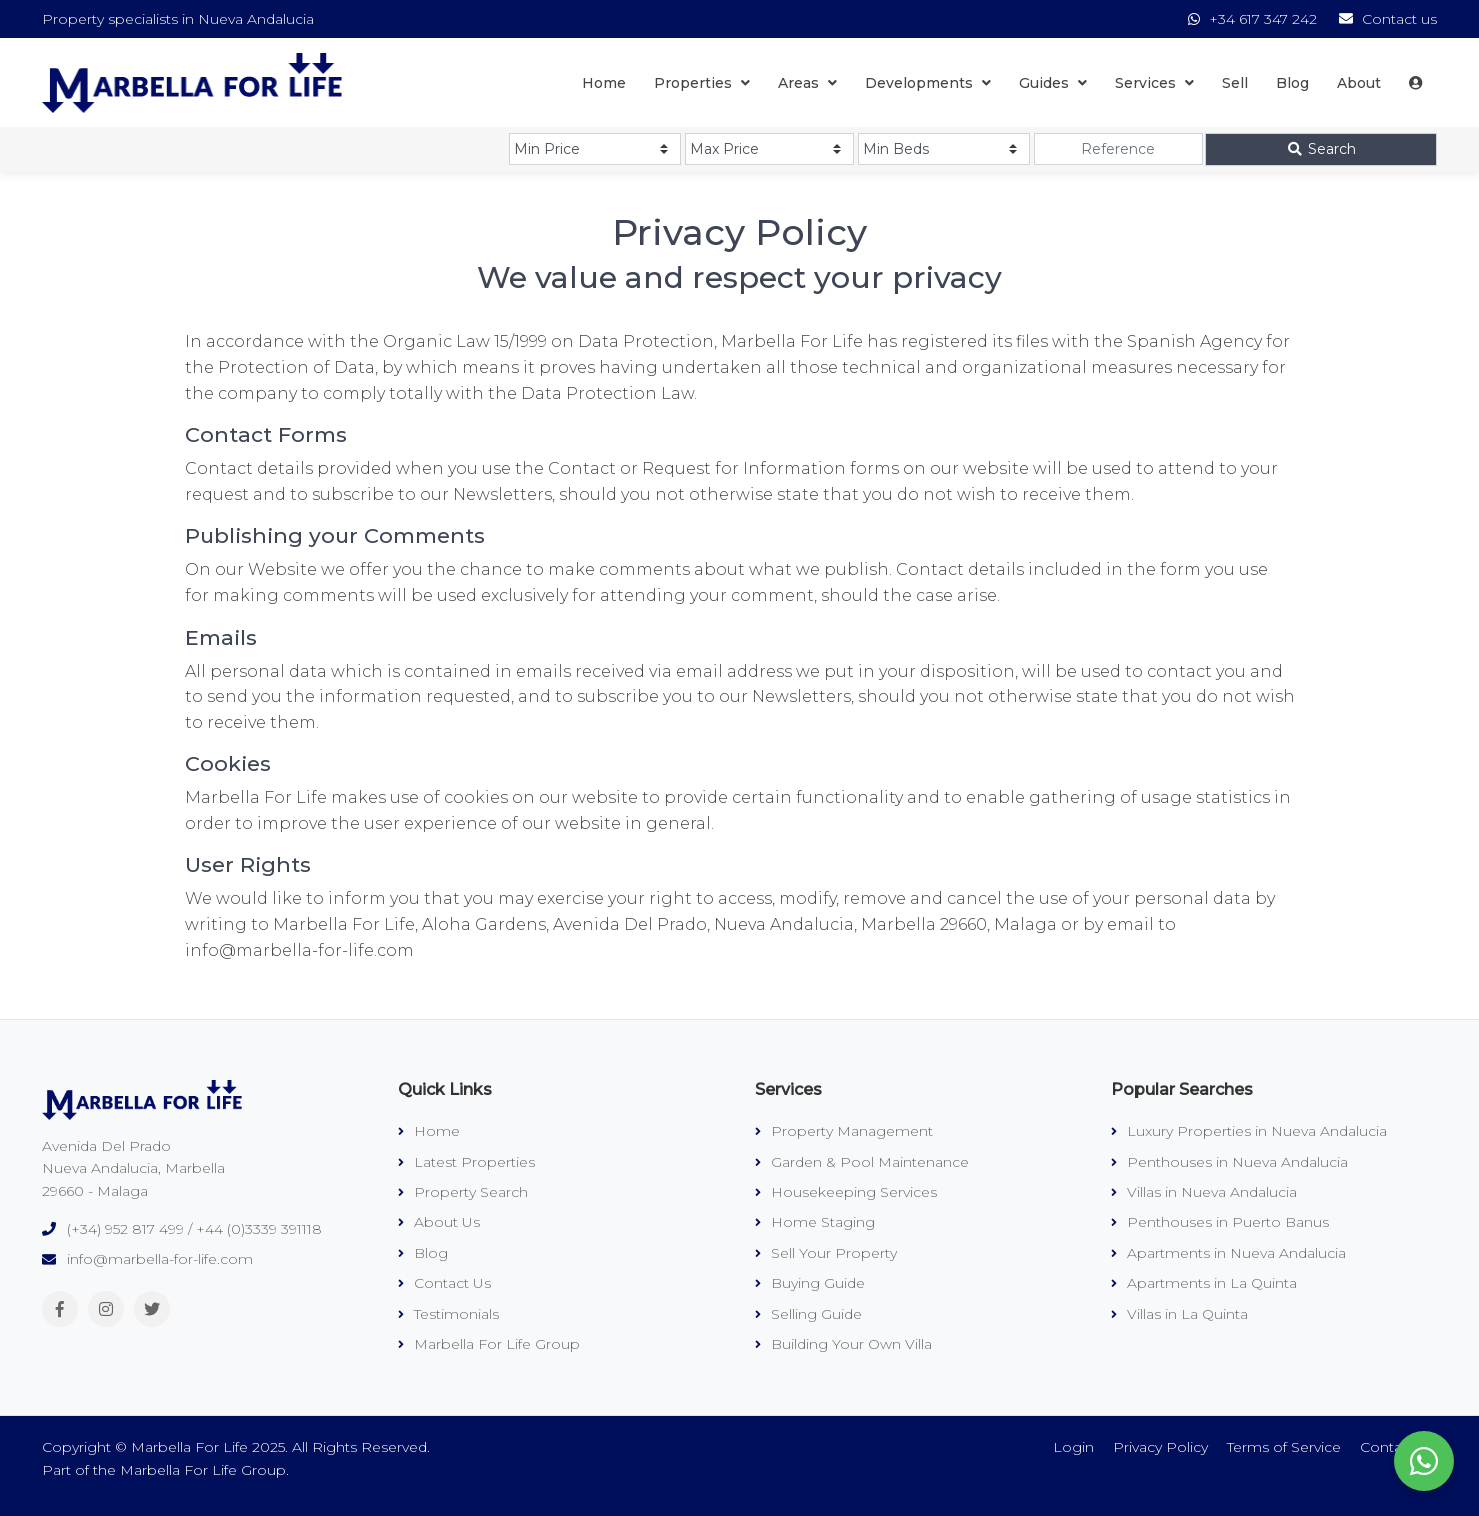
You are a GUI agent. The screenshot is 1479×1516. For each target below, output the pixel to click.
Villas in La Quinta (1179, 1314)
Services (1154, 83)
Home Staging (815, 1222)
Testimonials (448, 1314)
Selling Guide (808, 1314)
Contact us (1388, 19)
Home (604, 83)
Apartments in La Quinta (1204, 1283)
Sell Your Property (826, 1253)
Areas (807, 83)
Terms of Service (1284, 1447)
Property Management (844, 1131)
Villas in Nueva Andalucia (1204, 1192)
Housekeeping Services (846, 1192)
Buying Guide (810, 1283)
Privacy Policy (1160, 1447)
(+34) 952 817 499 (125, 1229)
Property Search (463, 1192)
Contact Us (444, 1283)
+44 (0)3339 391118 (259, 1229)
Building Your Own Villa (843, 1344)
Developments (928, 83)
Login (1073, 1447)
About (1359, 83)
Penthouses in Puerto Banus (1220, 1222)
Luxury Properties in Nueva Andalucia (1249, 1131)
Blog (1292, 83)
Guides (1053, 83)
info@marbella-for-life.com (160, 1259)
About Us (439, 1222)
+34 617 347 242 (1254, 19)
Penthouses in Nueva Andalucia (1229, 1162)
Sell (1235, 83)
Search (1321, 149)
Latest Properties (466, 1162)
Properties (702, 83)
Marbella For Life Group (489, 1344)
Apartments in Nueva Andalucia (1228, 1253)
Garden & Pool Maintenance (862, 1162)
